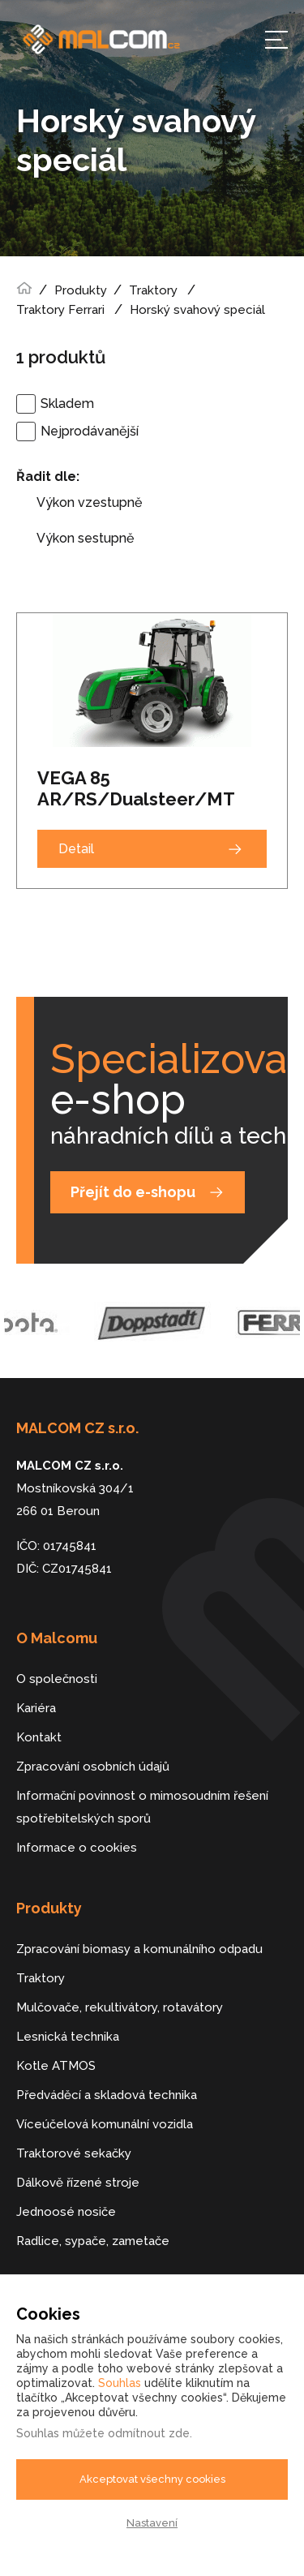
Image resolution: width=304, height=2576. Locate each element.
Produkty (80, 290)
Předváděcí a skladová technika (106, 2095)
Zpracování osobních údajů (92, 1766)
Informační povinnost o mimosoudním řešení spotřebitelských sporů (142, 1807)
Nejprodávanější (90, 431)
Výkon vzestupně (89, 502)
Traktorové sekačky (73, 2153)
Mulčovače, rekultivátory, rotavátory (119, 2007)
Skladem (67, 403)
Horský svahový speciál (199, 310)
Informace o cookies (76, 1847)
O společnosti (56, 1679)
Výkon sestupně (85, 538)
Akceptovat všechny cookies (152, 2479)
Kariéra (36, 1708)
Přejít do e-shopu (133, 1191)
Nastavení (152, 2523)
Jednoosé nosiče (66, 2212)
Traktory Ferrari (60, 310)
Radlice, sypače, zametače (92, 2241)
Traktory (153, 290)
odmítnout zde (149, 2433)
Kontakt (39, 1737)
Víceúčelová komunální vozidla (104, 2124)
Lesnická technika (67, 2036)
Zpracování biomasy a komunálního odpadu (139, 1949)
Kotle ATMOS (56, 2066)
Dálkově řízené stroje (77, 2182)
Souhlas (119, 2382)
